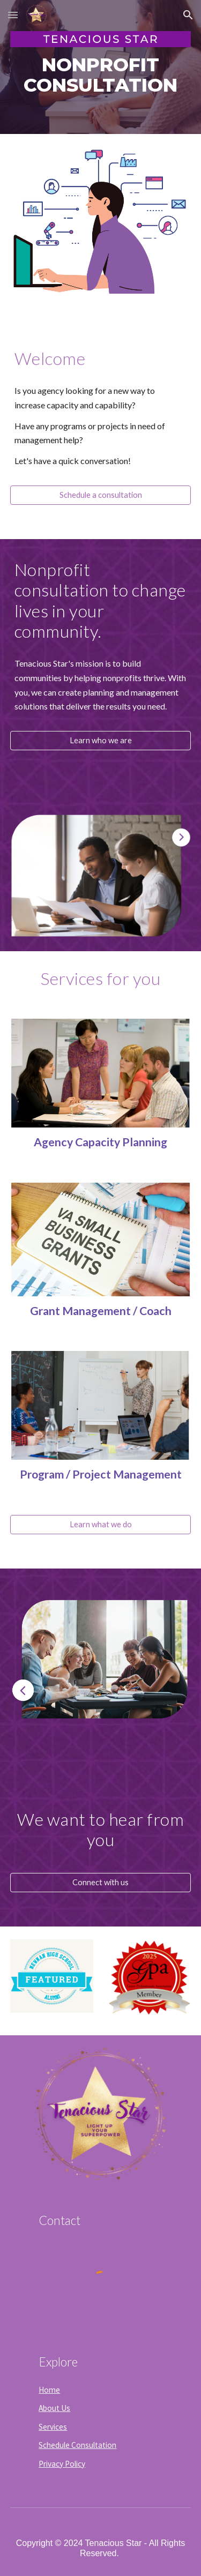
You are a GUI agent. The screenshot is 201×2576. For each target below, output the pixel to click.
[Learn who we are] (101, 740)
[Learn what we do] (101, 1524)
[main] (100, 75)
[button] (13, 14)
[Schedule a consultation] (101, 495)
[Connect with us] (101, 1882)
